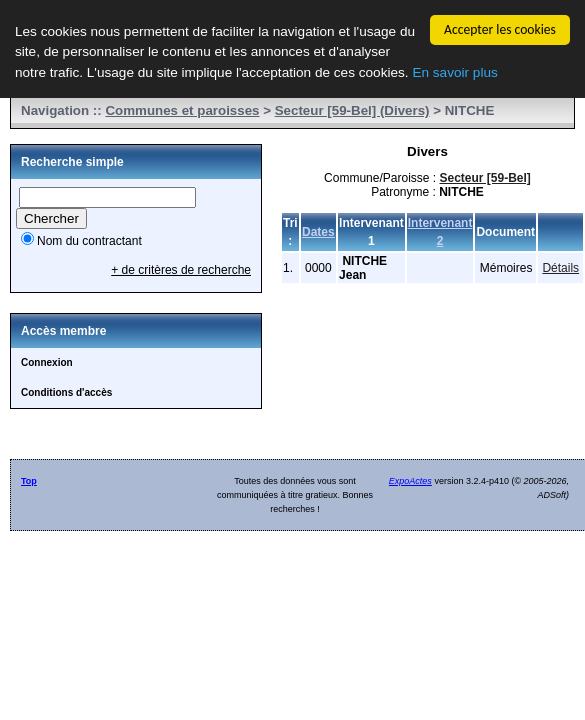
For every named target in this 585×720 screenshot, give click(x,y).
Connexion (47, 362)
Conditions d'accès (66, 392)
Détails (560, 268)
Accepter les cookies (500, 29)
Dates (318, 232)
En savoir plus (454, 71)
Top (29, 481)
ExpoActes (410, 481)
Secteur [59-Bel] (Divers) (352, 110)
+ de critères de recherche (181, 270)
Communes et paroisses (182, 110)
